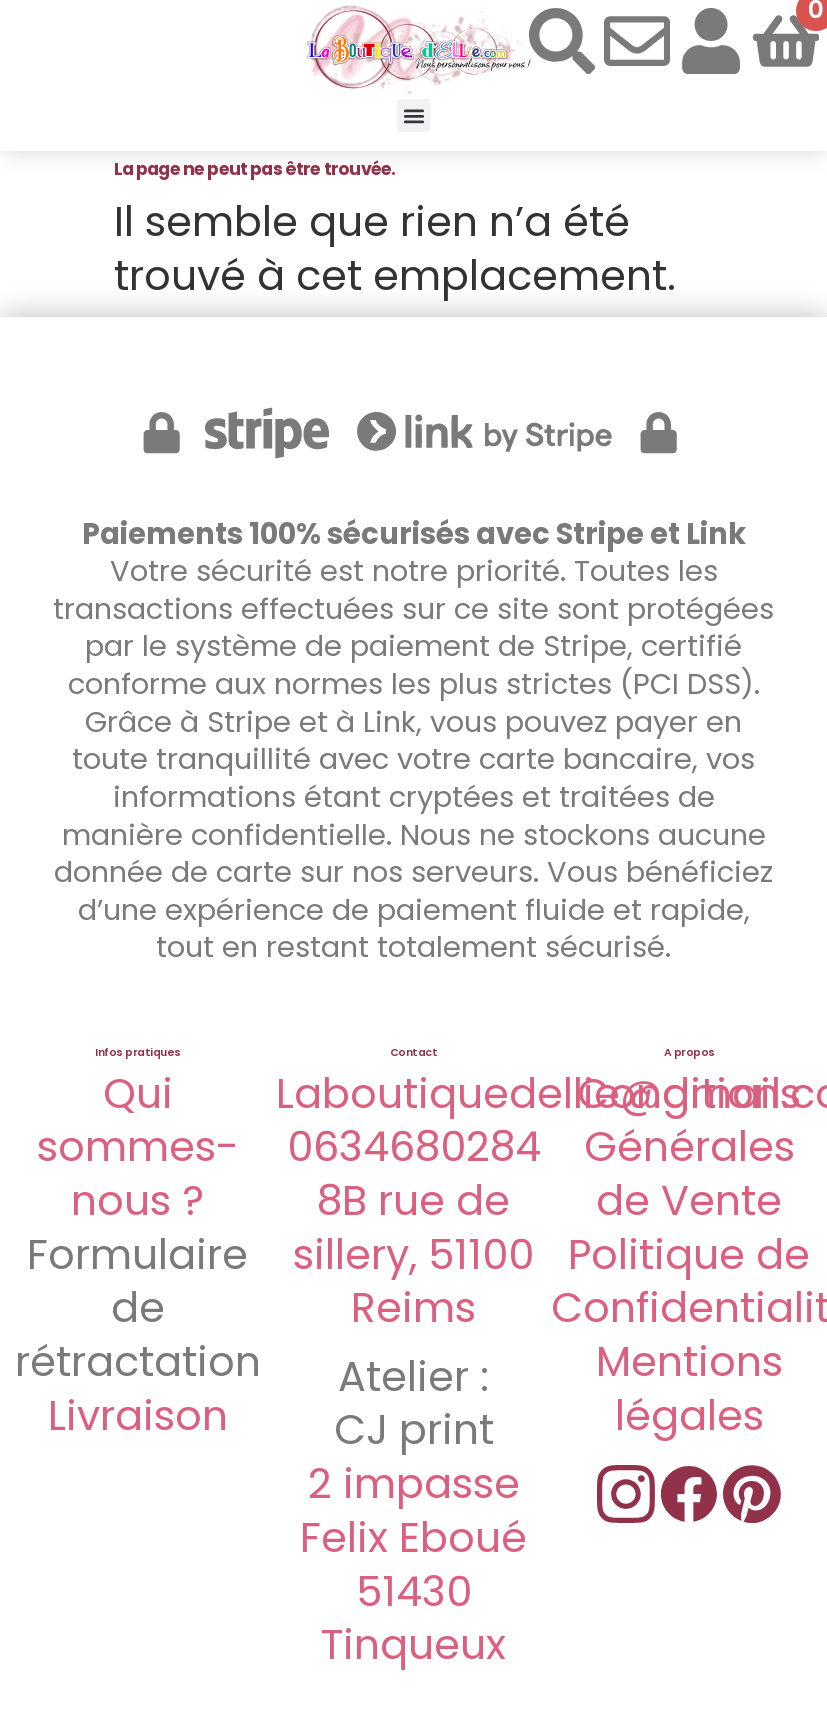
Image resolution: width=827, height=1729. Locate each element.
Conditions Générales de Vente (689, 1147)
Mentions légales (689, 1388)
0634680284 (414, 1146)
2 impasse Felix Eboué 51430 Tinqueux (413, 1564)
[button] (413, 115)
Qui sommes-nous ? (138, 1147)
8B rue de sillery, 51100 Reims (413, 1254)
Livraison (138, 1415)
